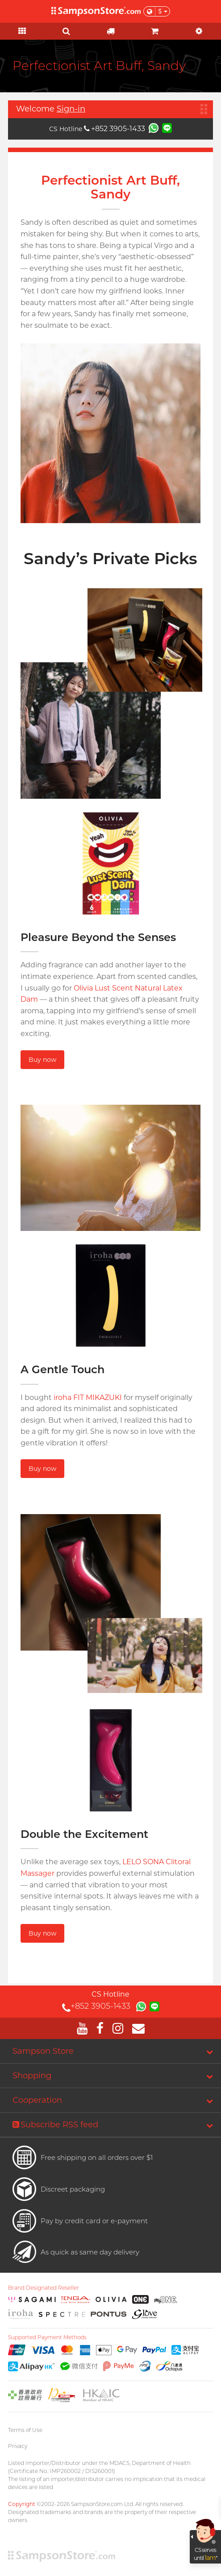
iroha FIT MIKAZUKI (88, 1397)
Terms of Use (25, 2430)
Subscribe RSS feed (55, 2125)
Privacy (17, 2446)
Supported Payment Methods (47, 2337)
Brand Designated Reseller (43, 2288)
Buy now (42, 1060)
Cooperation (37, 2100)
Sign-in (71, 109)
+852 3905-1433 (114, 128)
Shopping (32, 2076)
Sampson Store (43, 2051)
